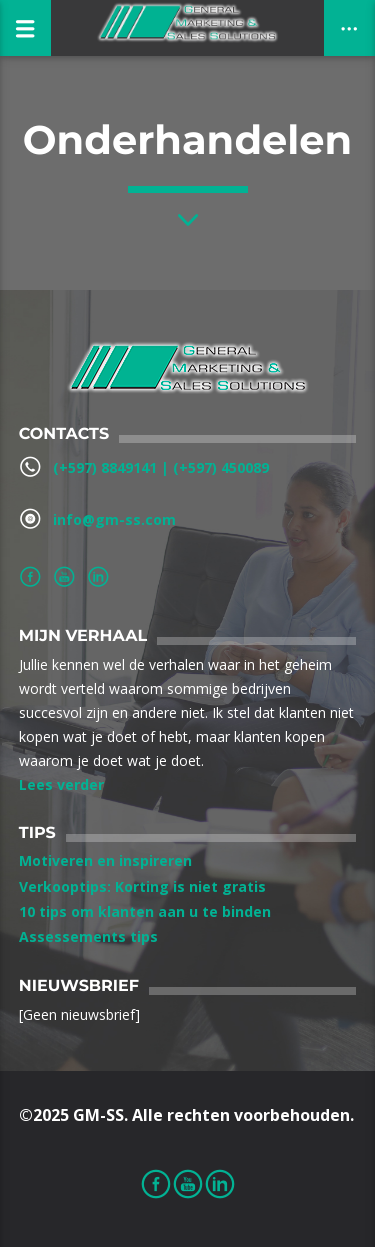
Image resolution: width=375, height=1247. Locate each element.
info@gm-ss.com (114, 519)
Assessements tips (88, 936)
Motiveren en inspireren (105, 860)
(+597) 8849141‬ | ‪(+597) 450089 (161, 467)
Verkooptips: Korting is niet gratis (142, 886)
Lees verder (61, 784)
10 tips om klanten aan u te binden (145, 911)
